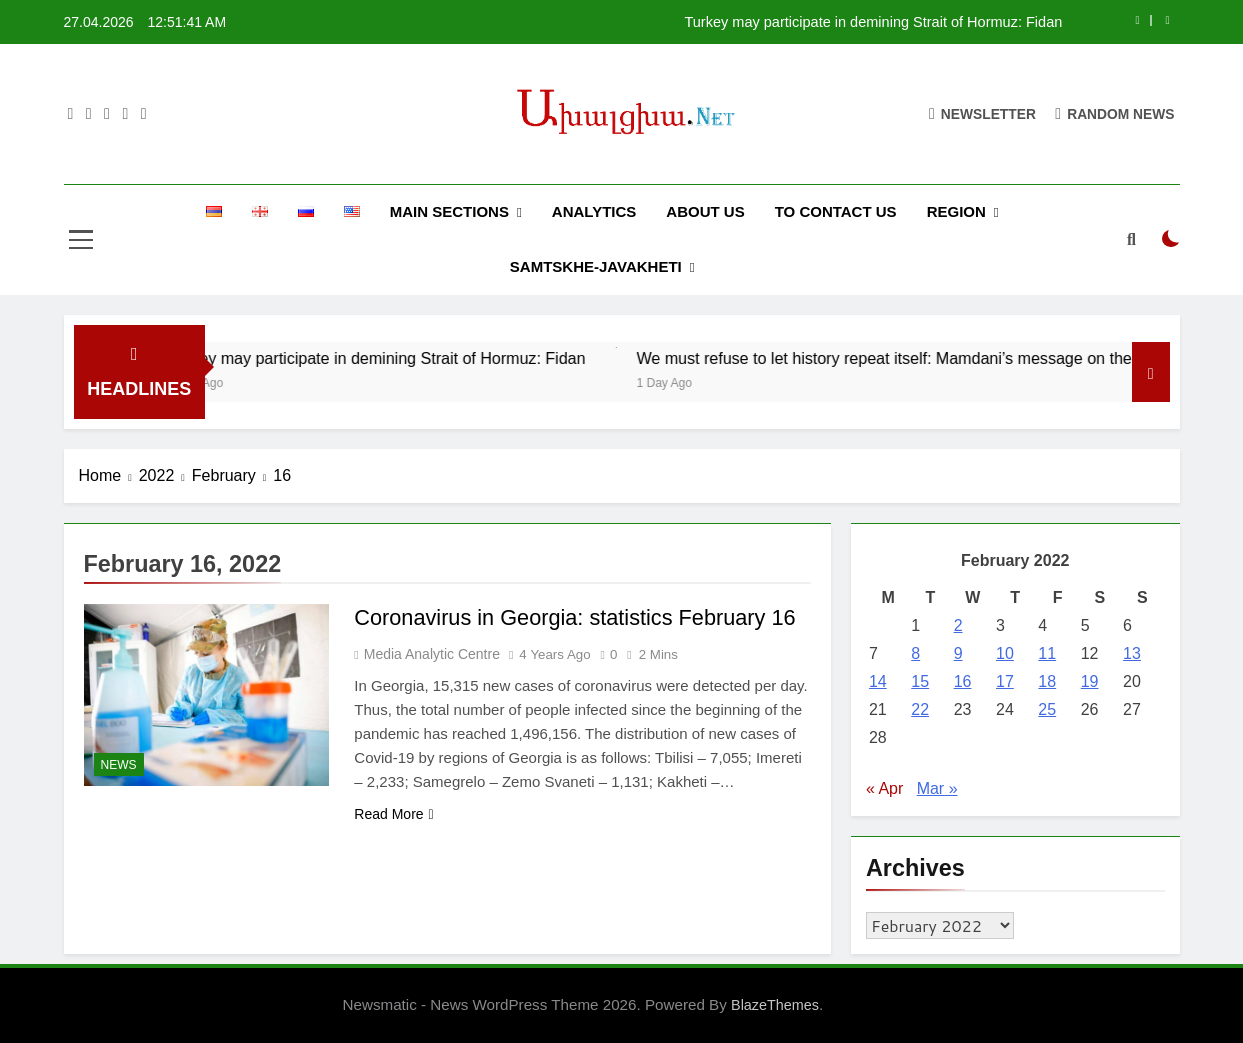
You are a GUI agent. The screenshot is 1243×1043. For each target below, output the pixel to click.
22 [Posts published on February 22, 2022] (920, 709)
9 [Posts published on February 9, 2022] (958, 653)
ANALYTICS (594, 211)
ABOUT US (705, 211)
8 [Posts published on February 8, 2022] (915, 653)
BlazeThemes (775, 1005)
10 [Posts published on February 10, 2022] (1005, 653)
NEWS (119, 765)
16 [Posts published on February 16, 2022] (963, 681)
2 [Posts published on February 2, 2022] (958, 625)
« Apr (884, 788)
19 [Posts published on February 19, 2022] (1090, 681)
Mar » (937, 788)
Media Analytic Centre (432, 654)
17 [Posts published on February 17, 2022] (1005, 681)
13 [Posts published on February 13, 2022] (1132, 653)
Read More (393, 814)
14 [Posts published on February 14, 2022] (878, 681)
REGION (956, 211)
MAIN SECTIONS (449, 211)
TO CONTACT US (836, 211)
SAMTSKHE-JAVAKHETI (596, 266)
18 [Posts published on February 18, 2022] (1047, 681)
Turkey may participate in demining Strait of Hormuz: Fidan (873, 22)
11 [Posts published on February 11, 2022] (1047, 653)
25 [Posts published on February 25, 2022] (1047, 709)
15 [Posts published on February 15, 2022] (920, 681)
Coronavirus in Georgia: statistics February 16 (578, 617)
